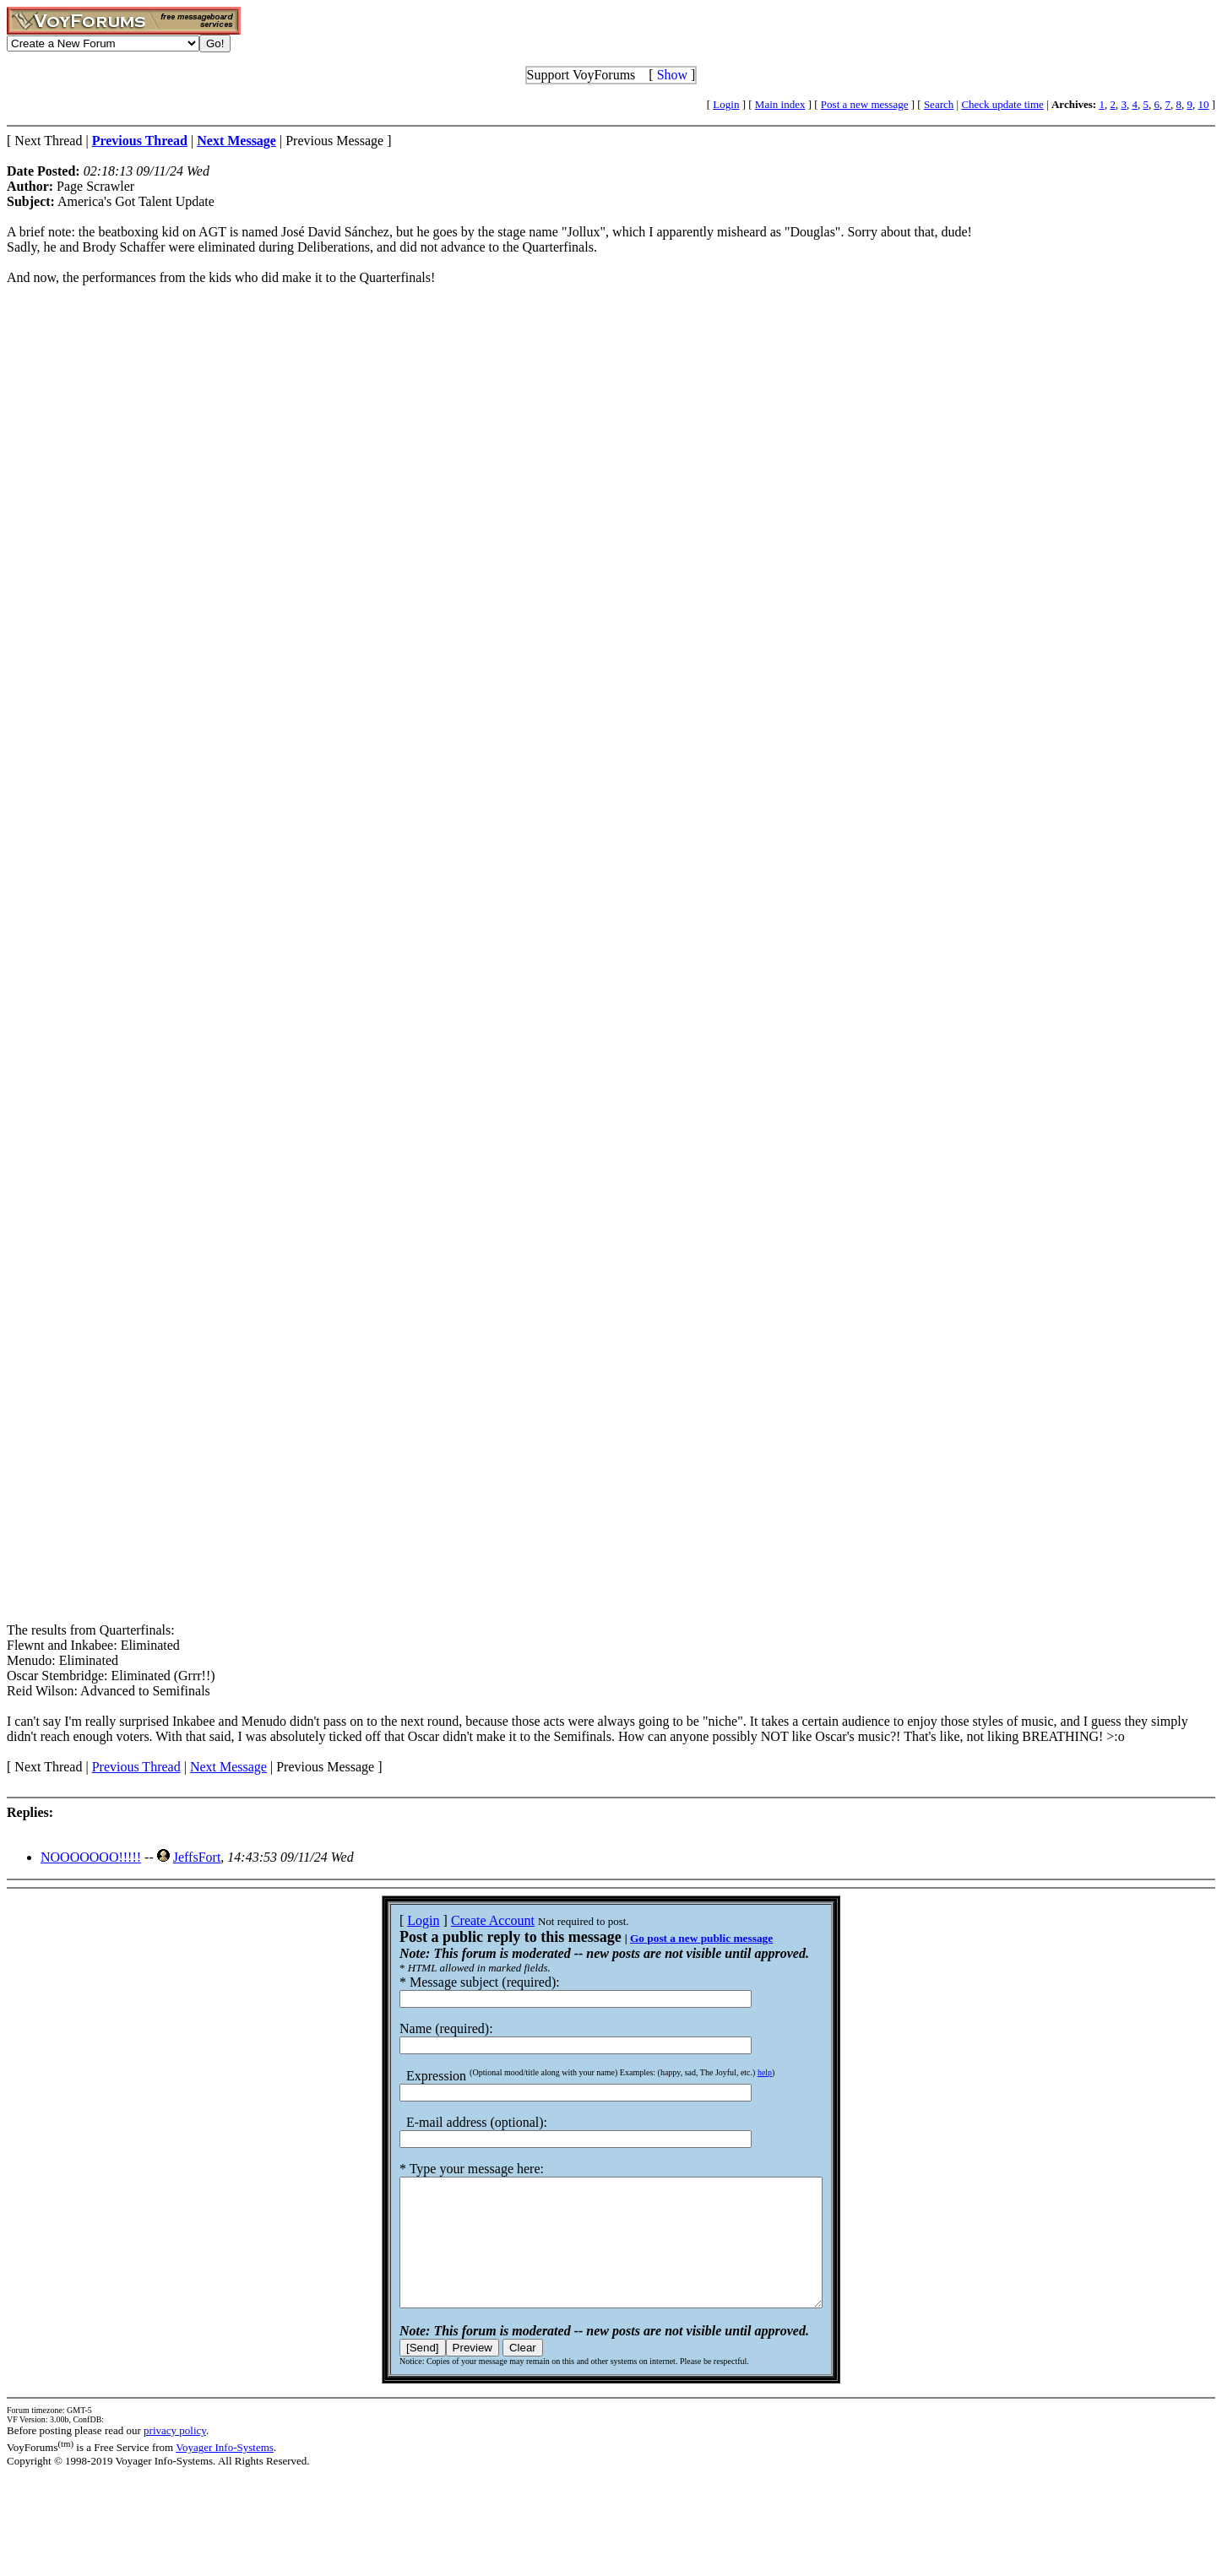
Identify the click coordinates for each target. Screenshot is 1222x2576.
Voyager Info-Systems (225, 2472)
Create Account (467, 1920)
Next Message (228, 1767)
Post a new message (865, 104)
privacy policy (175, 2455)
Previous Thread (136, 1767)
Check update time (1002, 104)
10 (1203, 104)
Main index (780, 104)
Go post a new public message (676, 1938)
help (739, 2072)
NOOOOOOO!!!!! (91, 1857)
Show (672, 75)
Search (938, 104)
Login (726, 104)
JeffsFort (197, 1857)
